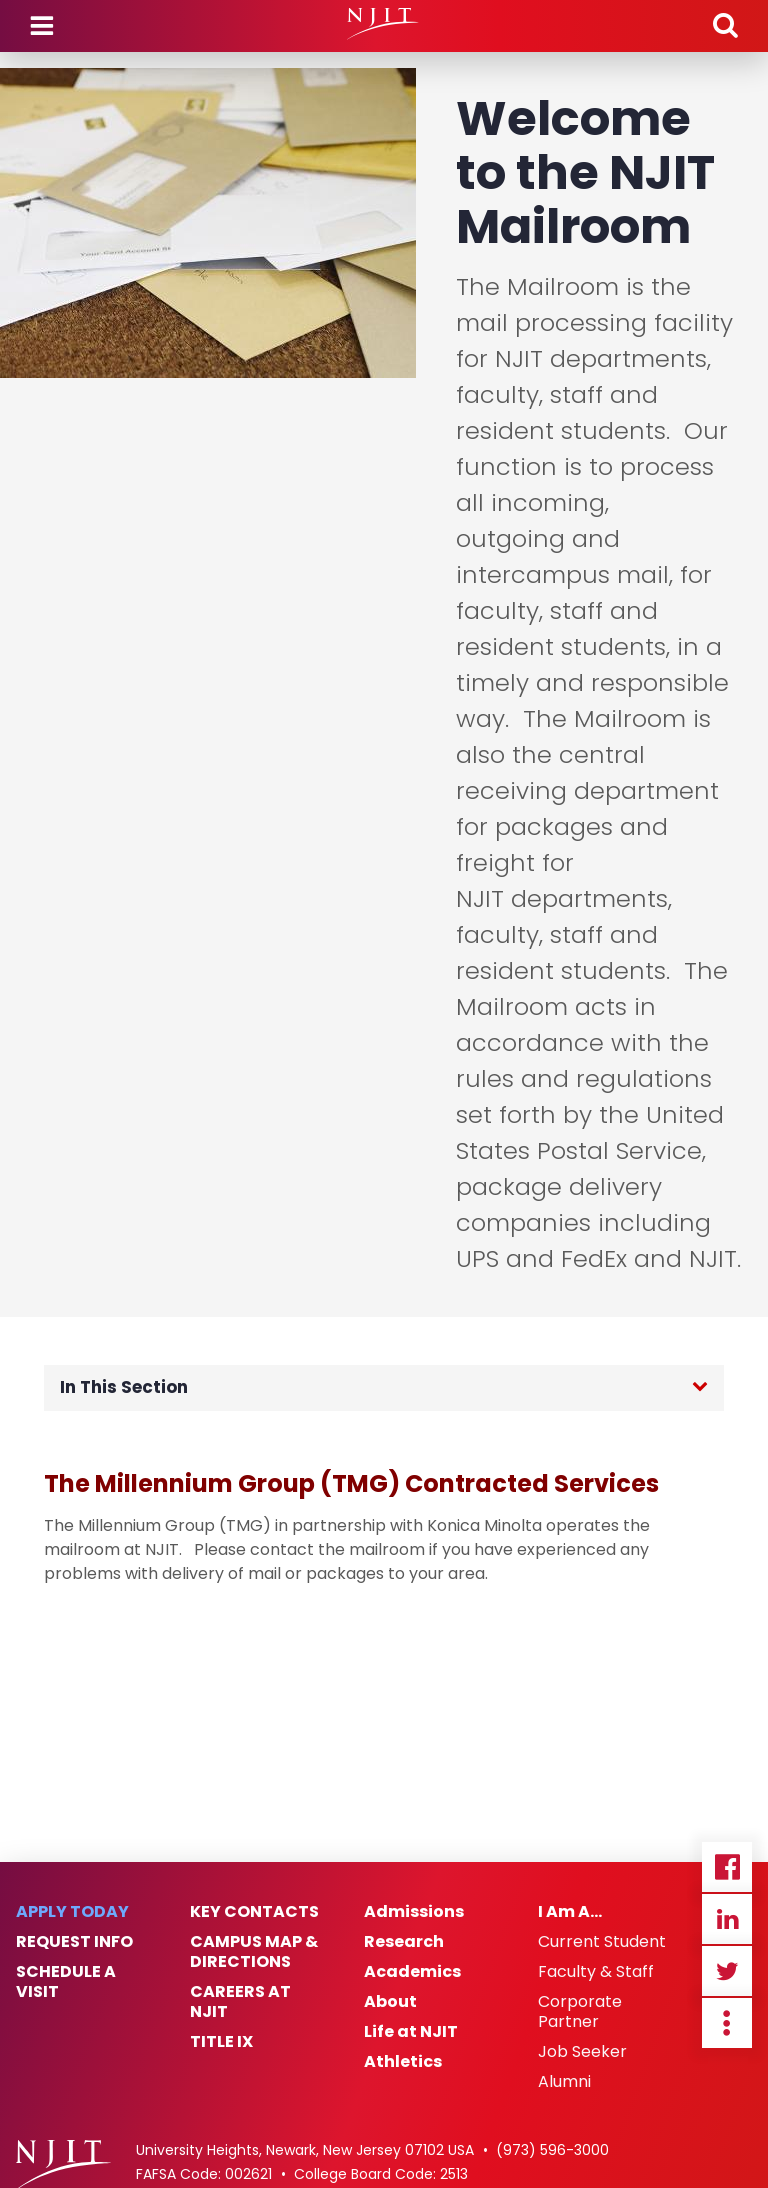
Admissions (414, 1912)
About (390, 2002)
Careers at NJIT (240, 2002)
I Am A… (570, 1912)
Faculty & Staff (596, 1972)
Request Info (74, 1942)
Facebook (727, 1867)
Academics (412, 1972)
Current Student (602, 1942)
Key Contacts (254, 1912)
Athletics (403, 2062)
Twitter (727, 1971)
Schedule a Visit (66, 1982)
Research (404, 1942)
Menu (42, 26)
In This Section (124, 1387)
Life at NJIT (411, 2032)
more (727, 2023)
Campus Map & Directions (254, 1952)
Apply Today (72, 1912)
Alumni (564, 2082)
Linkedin (727, 1919)
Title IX (221, 2042)
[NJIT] (383, 24)
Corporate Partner (580, 2012)
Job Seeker (582, 2052)
